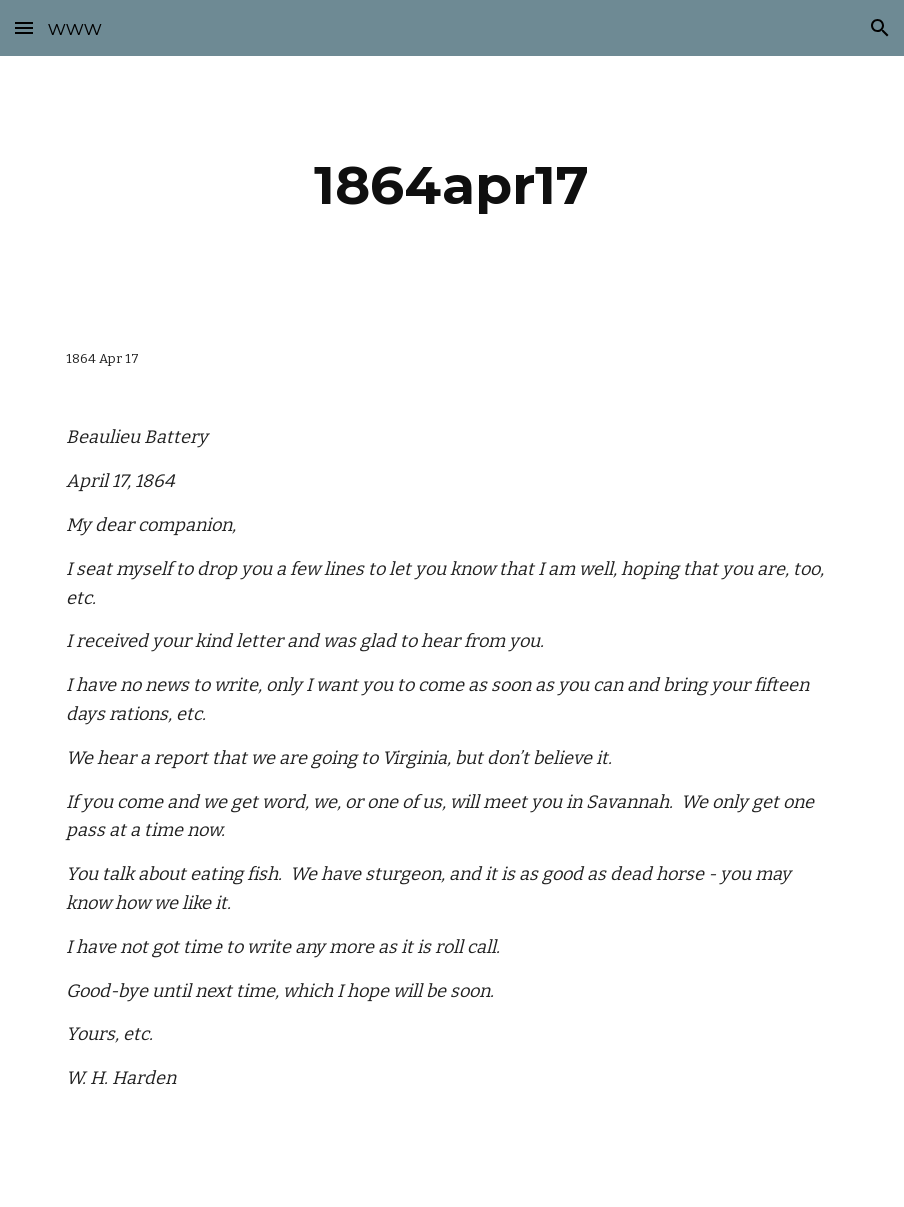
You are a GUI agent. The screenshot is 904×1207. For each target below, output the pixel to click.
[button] (24, 27)
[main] (452, 185)
